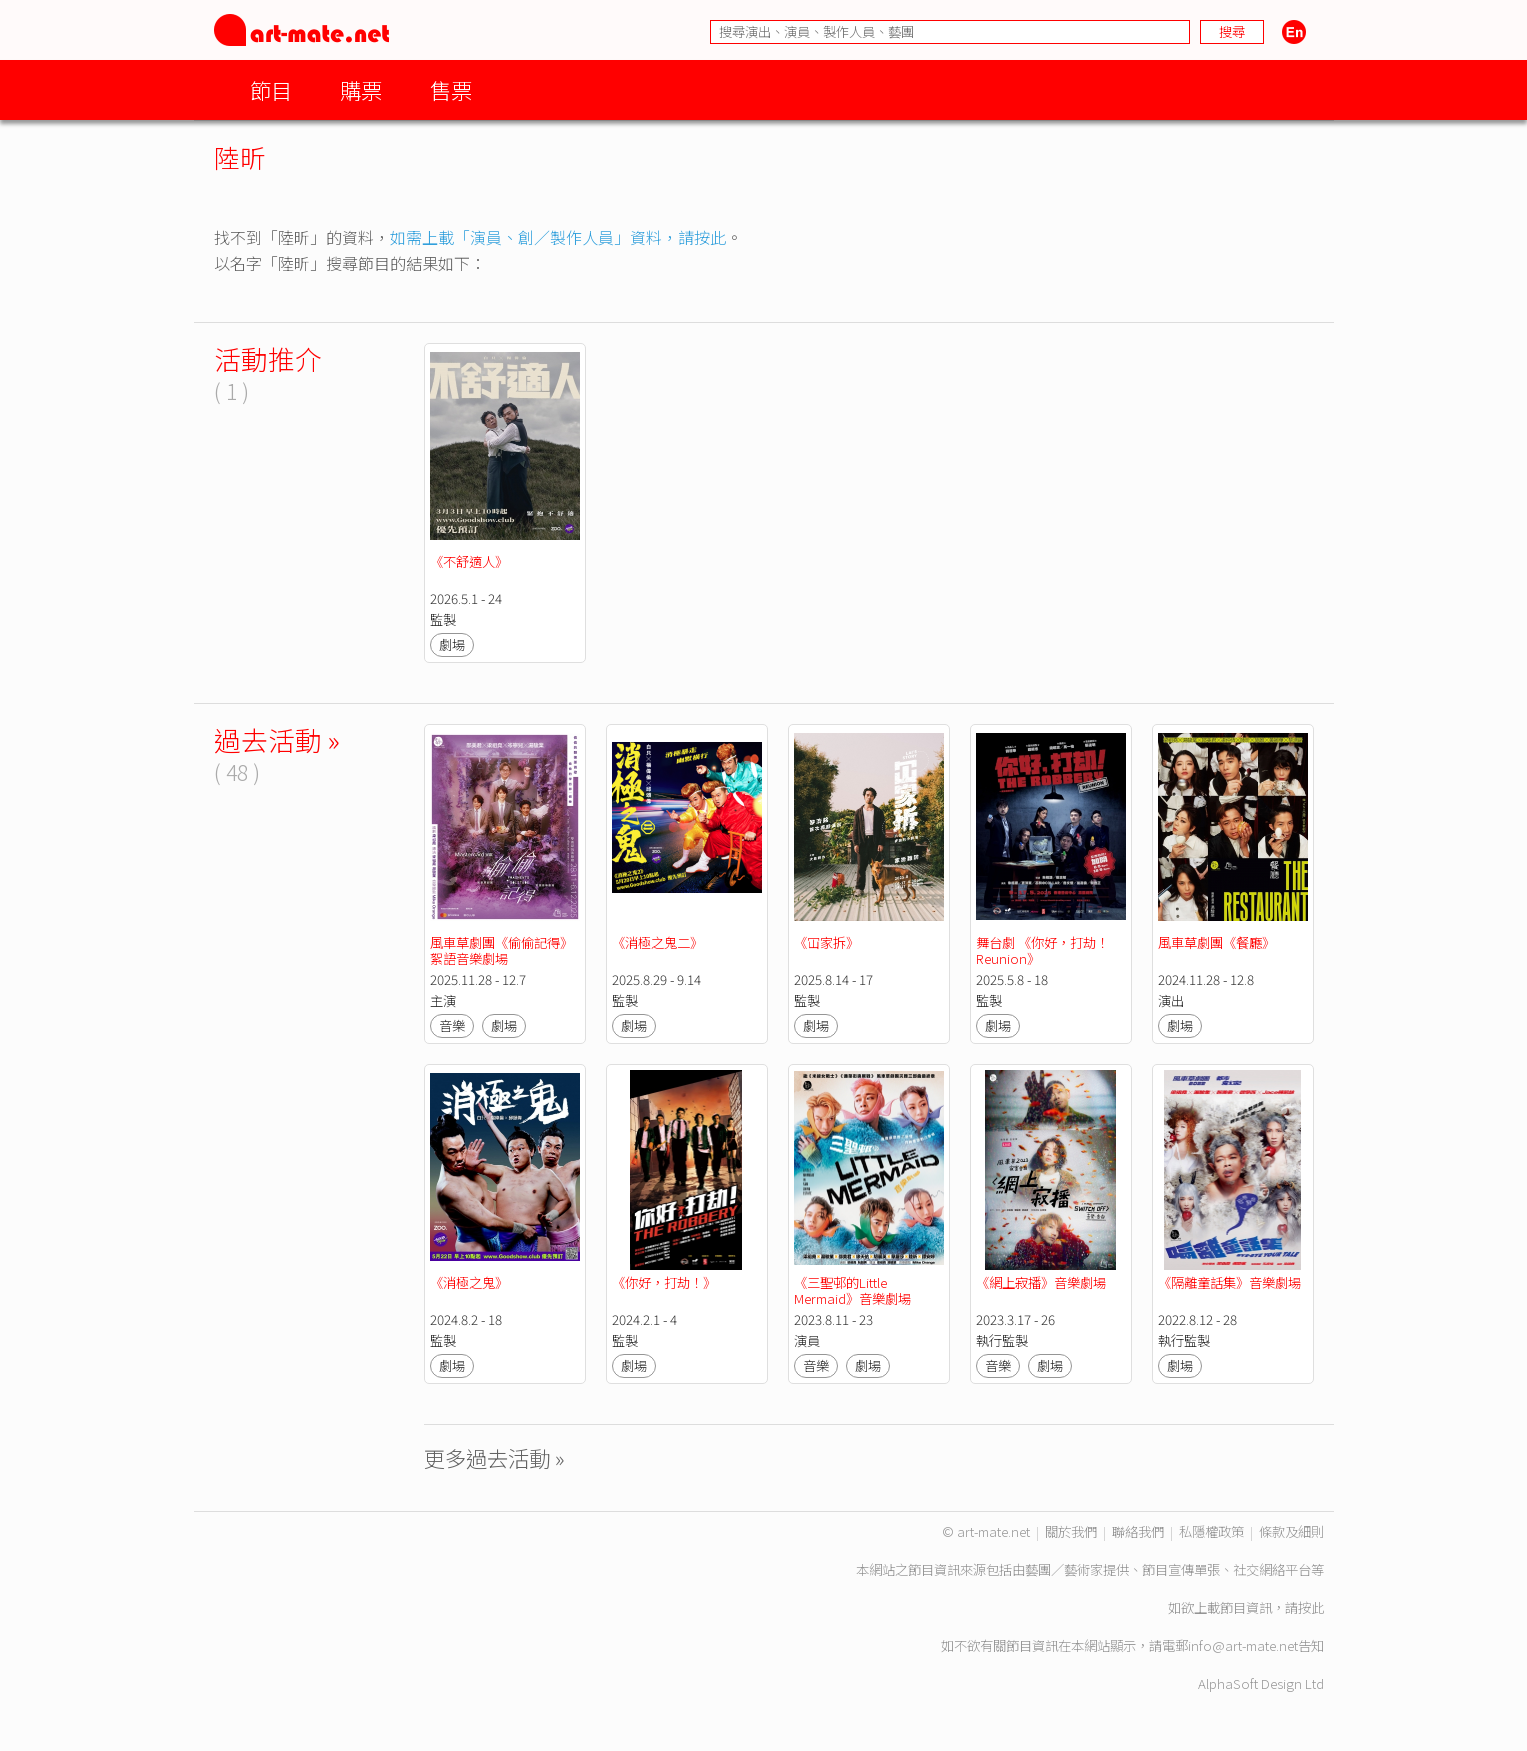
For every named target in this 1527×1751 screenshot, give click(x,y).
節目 (271, 89)
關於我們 (1071, 1531)
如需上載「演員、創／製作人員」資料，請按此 (558, 237)
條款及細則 (1291, 1531)
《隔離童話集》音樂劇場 (1229, 1282)
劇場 (452, 644)
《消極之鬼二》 (657, 942)
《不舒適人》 (469, 561)
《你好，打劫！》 (664, 1282)
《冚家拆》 (826, 942)
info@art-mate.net (1243, 1645)
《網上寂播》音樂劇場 (1041, 1282)
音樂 (452, 1025)
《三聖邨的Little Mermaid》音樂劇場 (852, 1290)
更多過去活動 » (494, 1457)
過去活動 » (277, 739)
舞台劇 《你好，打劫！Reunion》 (1042, 950)
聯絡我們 (1138, 1531)
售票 (451, 89)
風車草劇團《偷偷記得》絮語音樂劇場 (501, 950)
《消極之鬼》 (469, 1282)
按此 (1311, 1607)
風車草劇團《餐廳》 (1216, 942)
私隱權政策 (1211, 1531)
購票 (361, 89)
